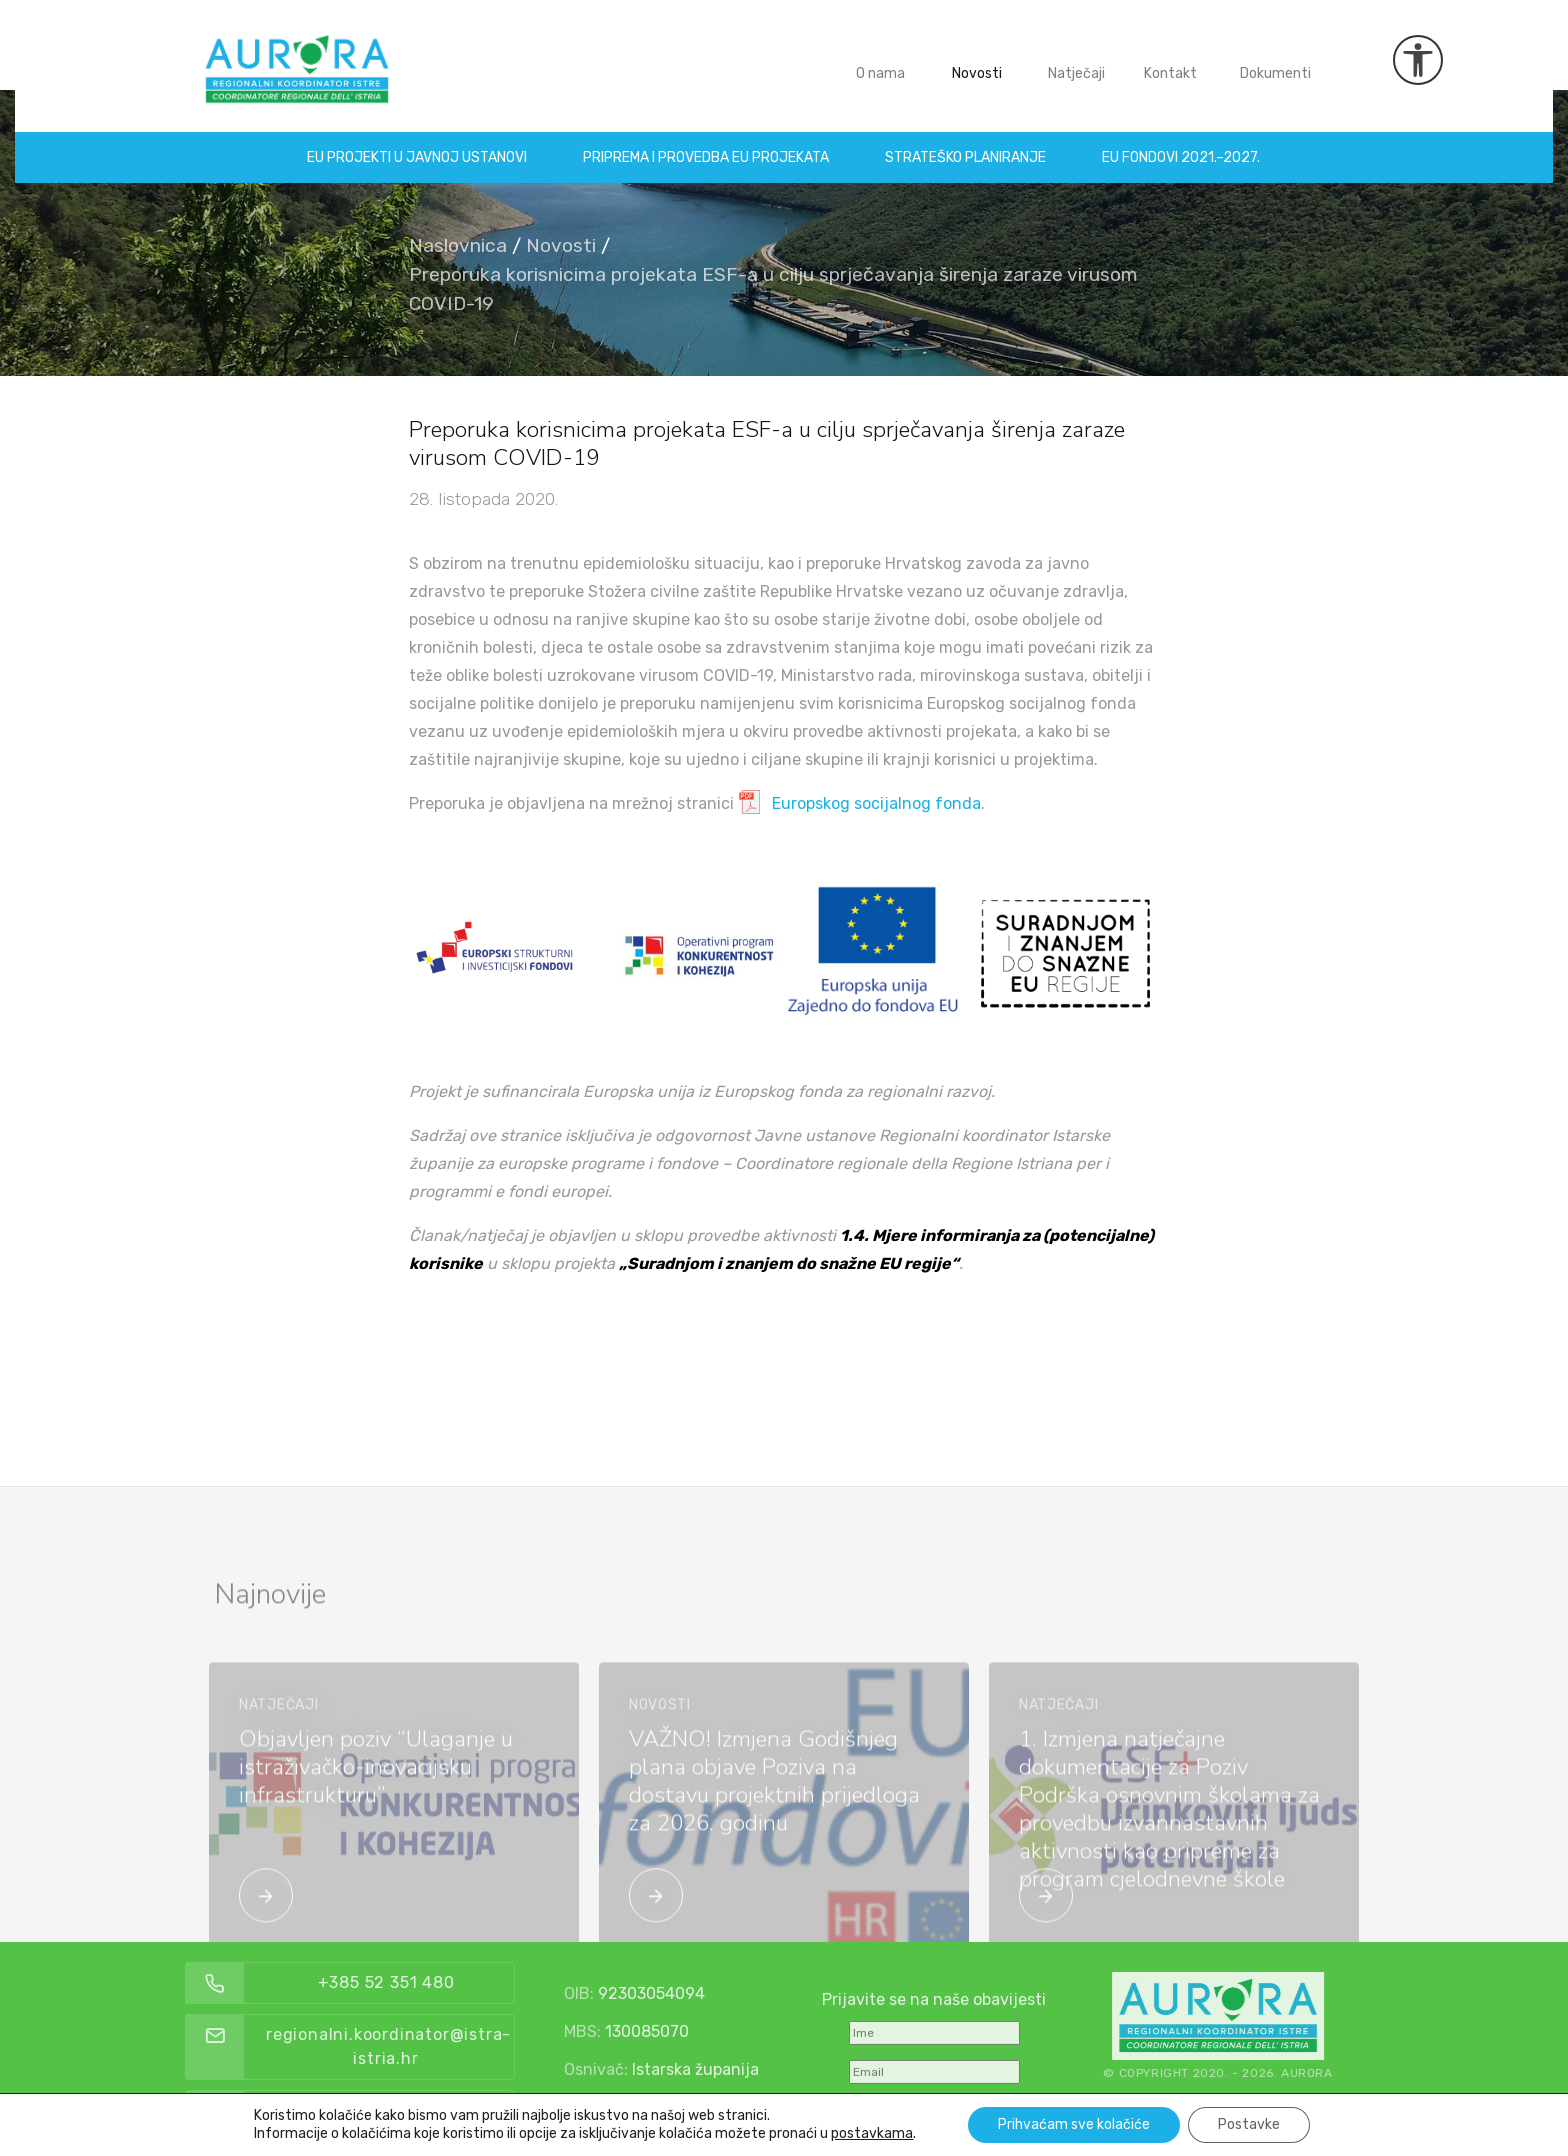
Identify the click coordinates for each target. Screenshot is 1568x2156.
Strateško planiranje (966, 142)
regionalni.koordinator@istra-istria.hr (436, 2046)
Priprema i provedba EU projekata (707, 142)
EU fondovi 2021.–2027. (1182, 142)
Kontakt (1170, 58)
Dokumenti (1275, 58)
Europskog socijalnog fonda (876, 803)
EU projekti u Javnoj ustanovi (418, 142)
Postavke (1249, 2124)
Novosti (977, 58)
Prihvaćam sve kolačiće (1074, 2124)
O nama (880, 58)
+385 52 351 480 (433, 1982)
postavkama (872, 2133)
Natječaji (1076, 58)
